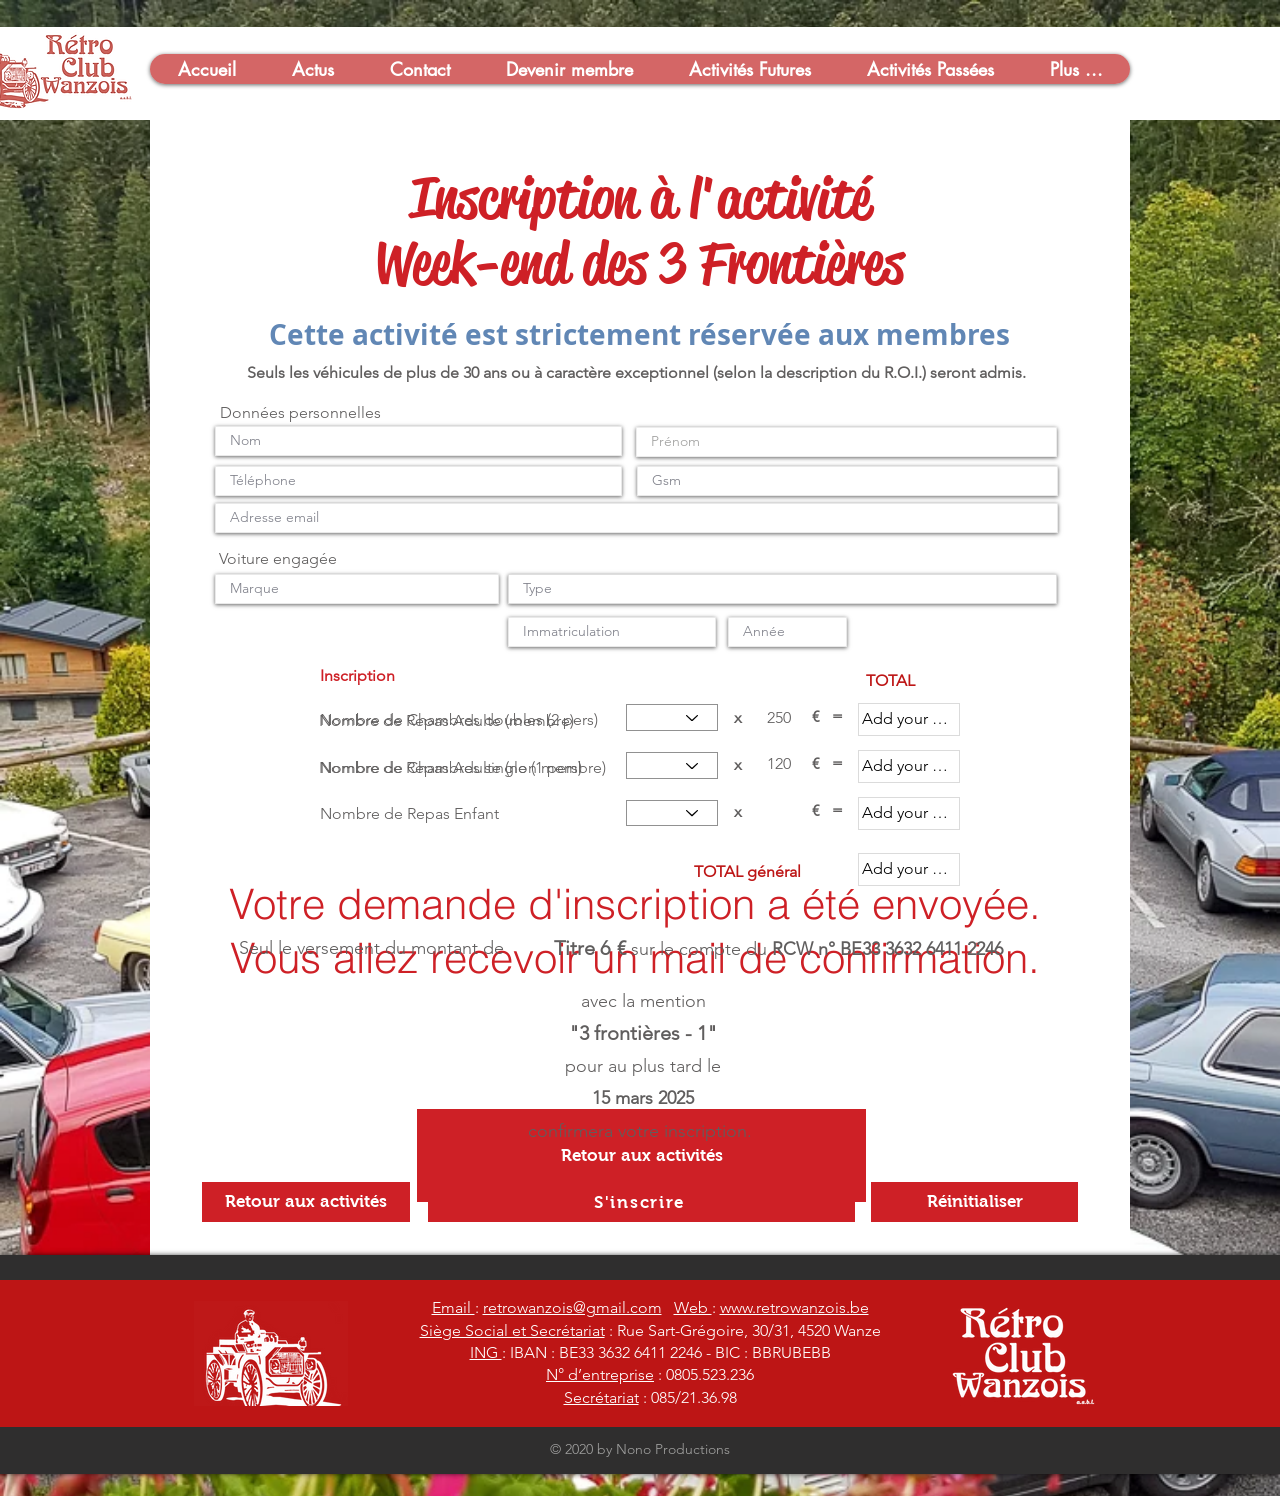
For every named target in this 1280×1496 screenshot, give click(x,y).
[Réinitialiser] (974, 1202)
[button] (206, 69)
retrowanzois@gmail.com (572, 1307)
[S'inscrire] (641, 1202)
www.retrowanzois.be (794, 1307)
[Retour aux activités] (641, 1155)
